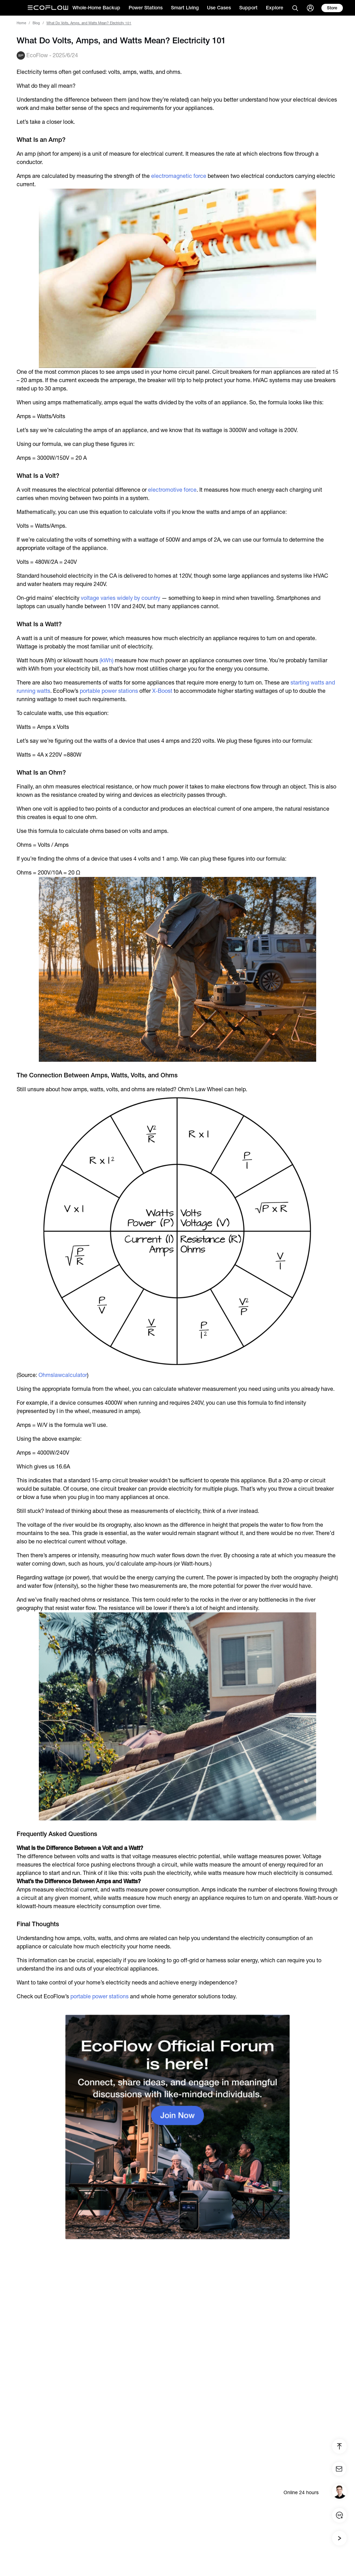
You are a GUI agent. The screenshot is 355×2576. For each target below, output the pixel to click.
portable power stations (109, 691)
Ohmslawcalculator (62, 1375)
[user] (310, 8)
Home (21, 23)
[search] (295, 8)
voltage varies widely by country (120, 598)
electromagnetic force (178, 176)
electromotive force (172, 489)
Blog (36, 23)
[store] (332, 8)
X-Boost (162, 691)
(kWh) (106, 660)
